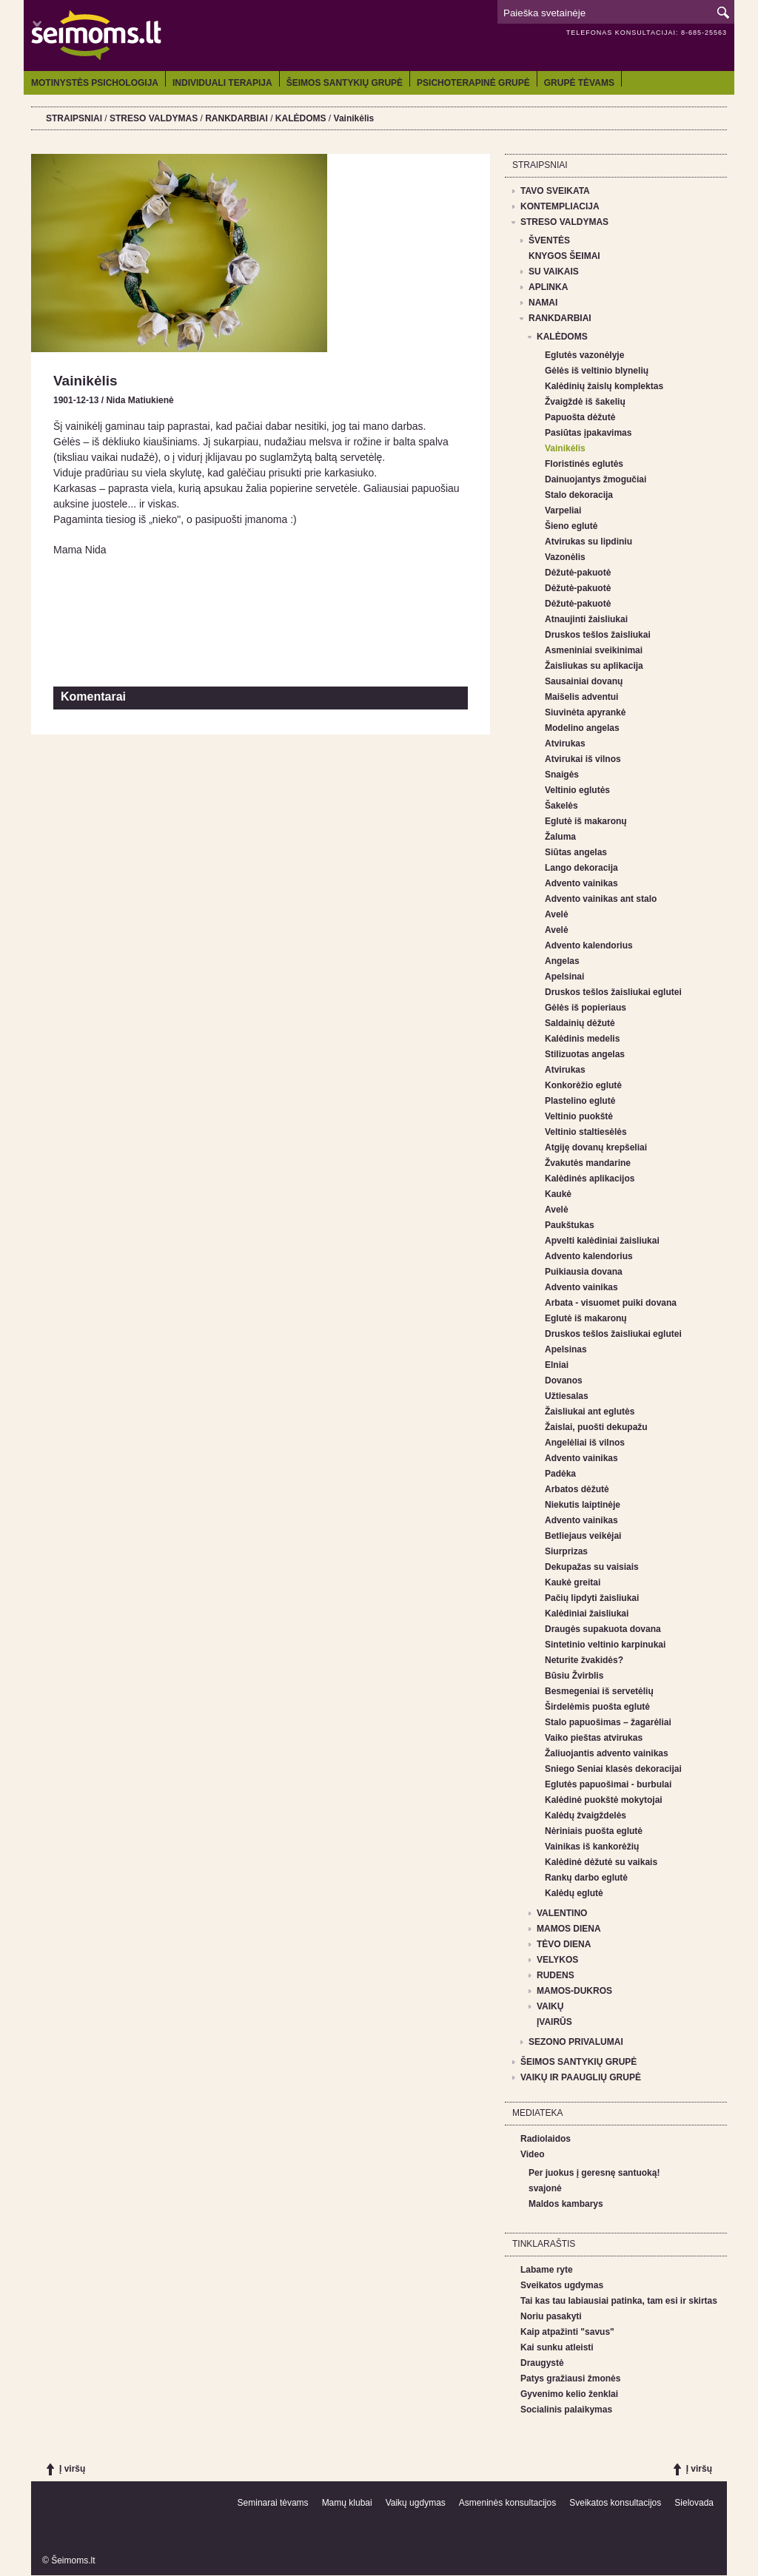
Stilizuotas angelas (585, 1054)
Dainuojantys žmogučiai (595, 479)
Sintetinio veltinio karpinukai (605, 1644)
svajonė (545, 2188)
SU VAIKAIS (554, 271)
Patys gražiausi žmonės (570, 2378)
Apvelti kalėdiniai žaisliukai (602, 1240)
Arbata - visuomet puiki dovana (611, 1303)
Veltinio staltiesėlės (586, 1132)
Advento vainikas (581, 883)
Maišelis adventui (581, 697)
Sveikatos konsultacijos (615, 2503)
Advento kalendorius (589, 945)
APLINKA (548, 287)
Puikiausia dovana (584, 1272)
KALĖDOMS (300, 118)
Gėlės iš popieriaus (585, 1007)
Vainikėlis (354, 118)
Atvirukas (565, 743)
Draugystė (542, 2363)
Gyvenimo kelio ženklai (569, 2394)
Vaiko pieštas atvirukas (594, 1738)
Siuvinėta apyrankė (585, 712)
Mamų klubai (347, 2503)
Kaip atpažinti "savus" (567, 2332)
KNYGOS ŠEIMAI (564, 256)
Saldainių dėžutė (580, 1023)
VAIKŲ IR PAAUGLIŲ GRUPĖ (580, 2077)
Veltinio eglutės (577, 790)
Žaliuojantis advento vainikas (606, 1753)
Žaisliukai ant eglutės (589, 1411)
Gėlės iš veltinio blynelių (596, 370)
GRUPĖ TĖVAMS (579, 83)
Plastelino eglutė (580, 1101)
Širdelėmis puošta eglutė (597, 1707)
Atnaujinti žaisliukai (586, 619)
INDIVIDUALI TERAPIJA (222, 83)
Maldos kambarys (566, 2204)
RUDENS (555, 1975)
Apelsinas (566, 1349)
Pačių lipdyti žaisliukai (592, 1598)
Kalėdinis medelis (582, 1039)
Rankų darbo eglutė (586, 1877)
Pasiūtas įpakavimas (588, 433)
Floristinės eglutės (584, 464)
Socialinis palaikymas (566, 2409)
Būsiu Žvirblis (574, 1675)
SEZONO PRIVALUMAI (576, 2042)
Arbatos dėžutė (577, 1489)
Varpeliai (563, 510)
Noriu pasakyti (551, 2316)
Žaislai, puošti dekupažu (596, 1427)
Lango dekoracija (581, 868)
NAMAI (543, 302)
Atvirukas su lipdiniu (588, 541)
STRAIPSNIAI (74, 118)
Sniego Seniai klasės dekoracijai (613, 1769)
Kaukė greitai (572, 1582)
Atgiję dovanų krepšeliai (596, 1147)
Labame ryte (546, 2270)
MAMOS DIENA (569, 1928)
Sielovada (694, 2503)
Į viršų (72, 2469)
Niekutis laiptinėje (582, 1505)
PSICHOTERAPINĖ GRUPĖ (473, 83)
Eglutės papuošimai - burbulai (608, 1784)
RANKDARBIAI (236, 118)
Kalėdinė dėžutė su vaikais (601, 1862)
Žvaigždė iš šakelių (585, 402)
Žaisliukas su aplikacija (594, 666)
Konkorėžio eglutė (583, 1085)
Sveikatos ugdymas (561, 2285)
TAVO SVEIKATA (555, 191)
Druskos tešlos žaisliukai (598, 635)
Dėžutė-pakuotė (578, 572)
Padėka (560, 1474)
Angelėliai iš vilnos (585, 1442)
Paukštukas (569, 1225)
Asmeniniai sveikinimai (594, 650)
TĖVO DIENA (564, 1944)
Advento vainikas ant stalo (601, 899)
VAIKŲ (550, 2006)
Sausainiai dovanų (584, 681)
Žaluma (560, 837)
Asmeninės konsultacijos (507, 2503)
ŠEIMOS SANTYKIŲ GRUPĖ (344, 83)
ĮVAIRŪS (554, 2022)
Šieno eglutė (571, 526)
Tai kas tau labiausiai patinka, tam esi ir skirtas (618, 2301)
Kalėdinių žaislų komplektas (604, 386)
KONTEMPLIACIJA (560, 206)
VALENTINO (562, 1913)
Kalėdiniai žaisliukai (586, 1613)
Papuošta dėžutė (580, 417)
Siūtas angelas (576, 852)
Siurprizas (566, 1551)
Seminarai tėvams (273, 2503)
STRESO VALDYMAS (154, 118)
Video (532, 2154)
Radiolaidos (545, 2139)
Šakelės (561, 805)
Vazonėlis (565, 557)
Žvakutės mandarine (588, 1163)
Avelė (556, 914)
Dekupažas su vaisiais (592, 1567)
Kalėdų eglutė (574, 1893)
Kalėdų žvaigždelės (585, 1815)
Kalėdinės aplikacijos (589, 1178)
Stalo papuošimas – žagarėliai (608, 1722)
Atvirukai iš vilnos (583, 759)
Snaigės (562, 774)
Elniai (556, 1365)
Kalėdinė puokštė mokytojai (604, 1800)
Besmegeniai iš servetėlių (599, 1691)
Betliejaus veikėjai (583, 1536)
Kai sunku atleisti (557, 2347)
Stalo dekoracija (579, 495)
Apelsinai (564, 976)
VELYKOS (557, 1960)
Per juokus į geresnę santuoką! (594, 2173)
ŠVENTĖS (549, 240)
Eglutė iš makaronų (586, 821)
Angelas (562, 961)
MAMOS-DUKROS (574, 1991)
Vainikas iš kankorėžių (592, 1846)
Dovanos (564, 1380)
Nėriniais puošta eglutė (594, 1831)
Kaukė (558, 1194)
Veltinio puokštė (579, 1116)
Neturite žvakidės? (584, 1660)
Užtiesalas (566, 1396)
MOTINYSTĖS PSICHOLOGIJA (94, 83)
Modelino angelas (582, 728)
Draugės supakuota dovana (603, 1629)
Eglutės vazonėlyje (584, 355)
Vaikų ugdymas (416, 2503)
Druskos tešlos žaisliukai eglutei (613, 992)
